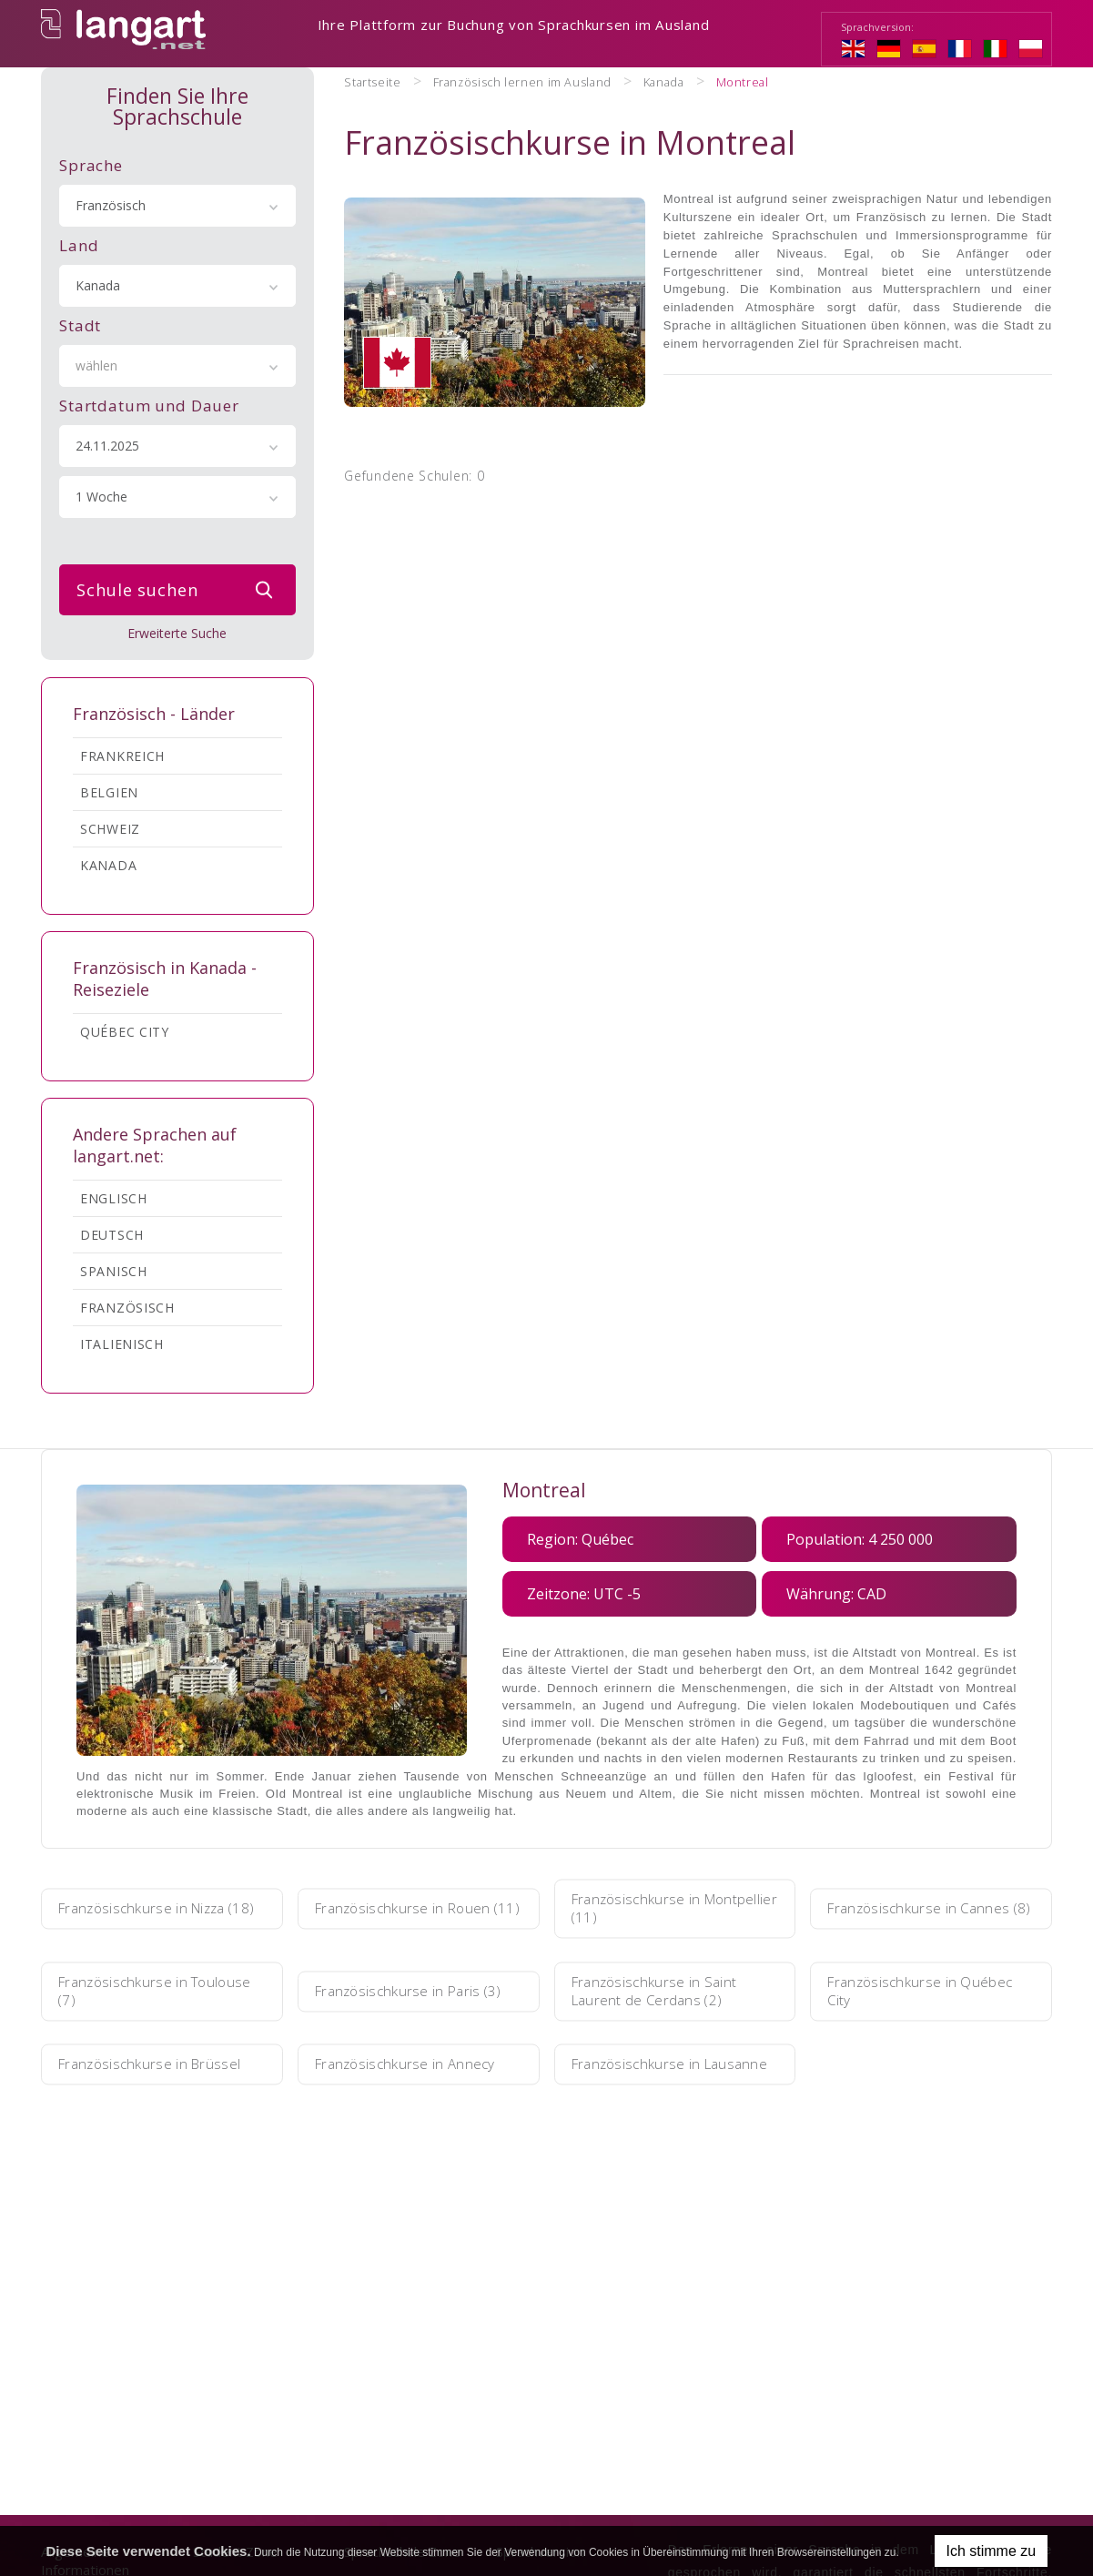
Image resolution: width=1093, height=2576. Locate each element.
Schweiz (110, 829)
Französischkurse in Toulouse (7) (133, 1993)
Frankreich (122, 757)
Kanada (108, 866)
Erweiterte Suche (177, 634)
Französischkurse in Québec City (930, 1993)
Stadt (80, 326)
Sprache (91, 166)
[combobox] (177, 207)
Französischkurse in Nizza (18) (154, 1910)
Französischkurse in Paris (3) (408, 1993)
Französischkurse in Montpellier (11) (646, 1910)
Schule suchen (179, 591)
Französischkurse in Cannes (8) (929, 1910)
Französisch (127, 1308)
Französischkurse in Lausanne (646, 2065)
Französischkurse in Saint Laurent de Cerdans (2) (665, 1993)
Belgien (109, 793)
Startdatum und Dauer (149, 406)
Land (78, 246)
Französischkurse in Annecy (416, 2065)
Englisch (113, 1199)
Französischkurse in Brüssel (161, 2065)
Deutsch (112, 1235)
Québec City (124, 1032)
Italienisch (122, 1345)
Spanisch (113, 1272)
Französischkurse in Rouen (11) (413, 1910)
